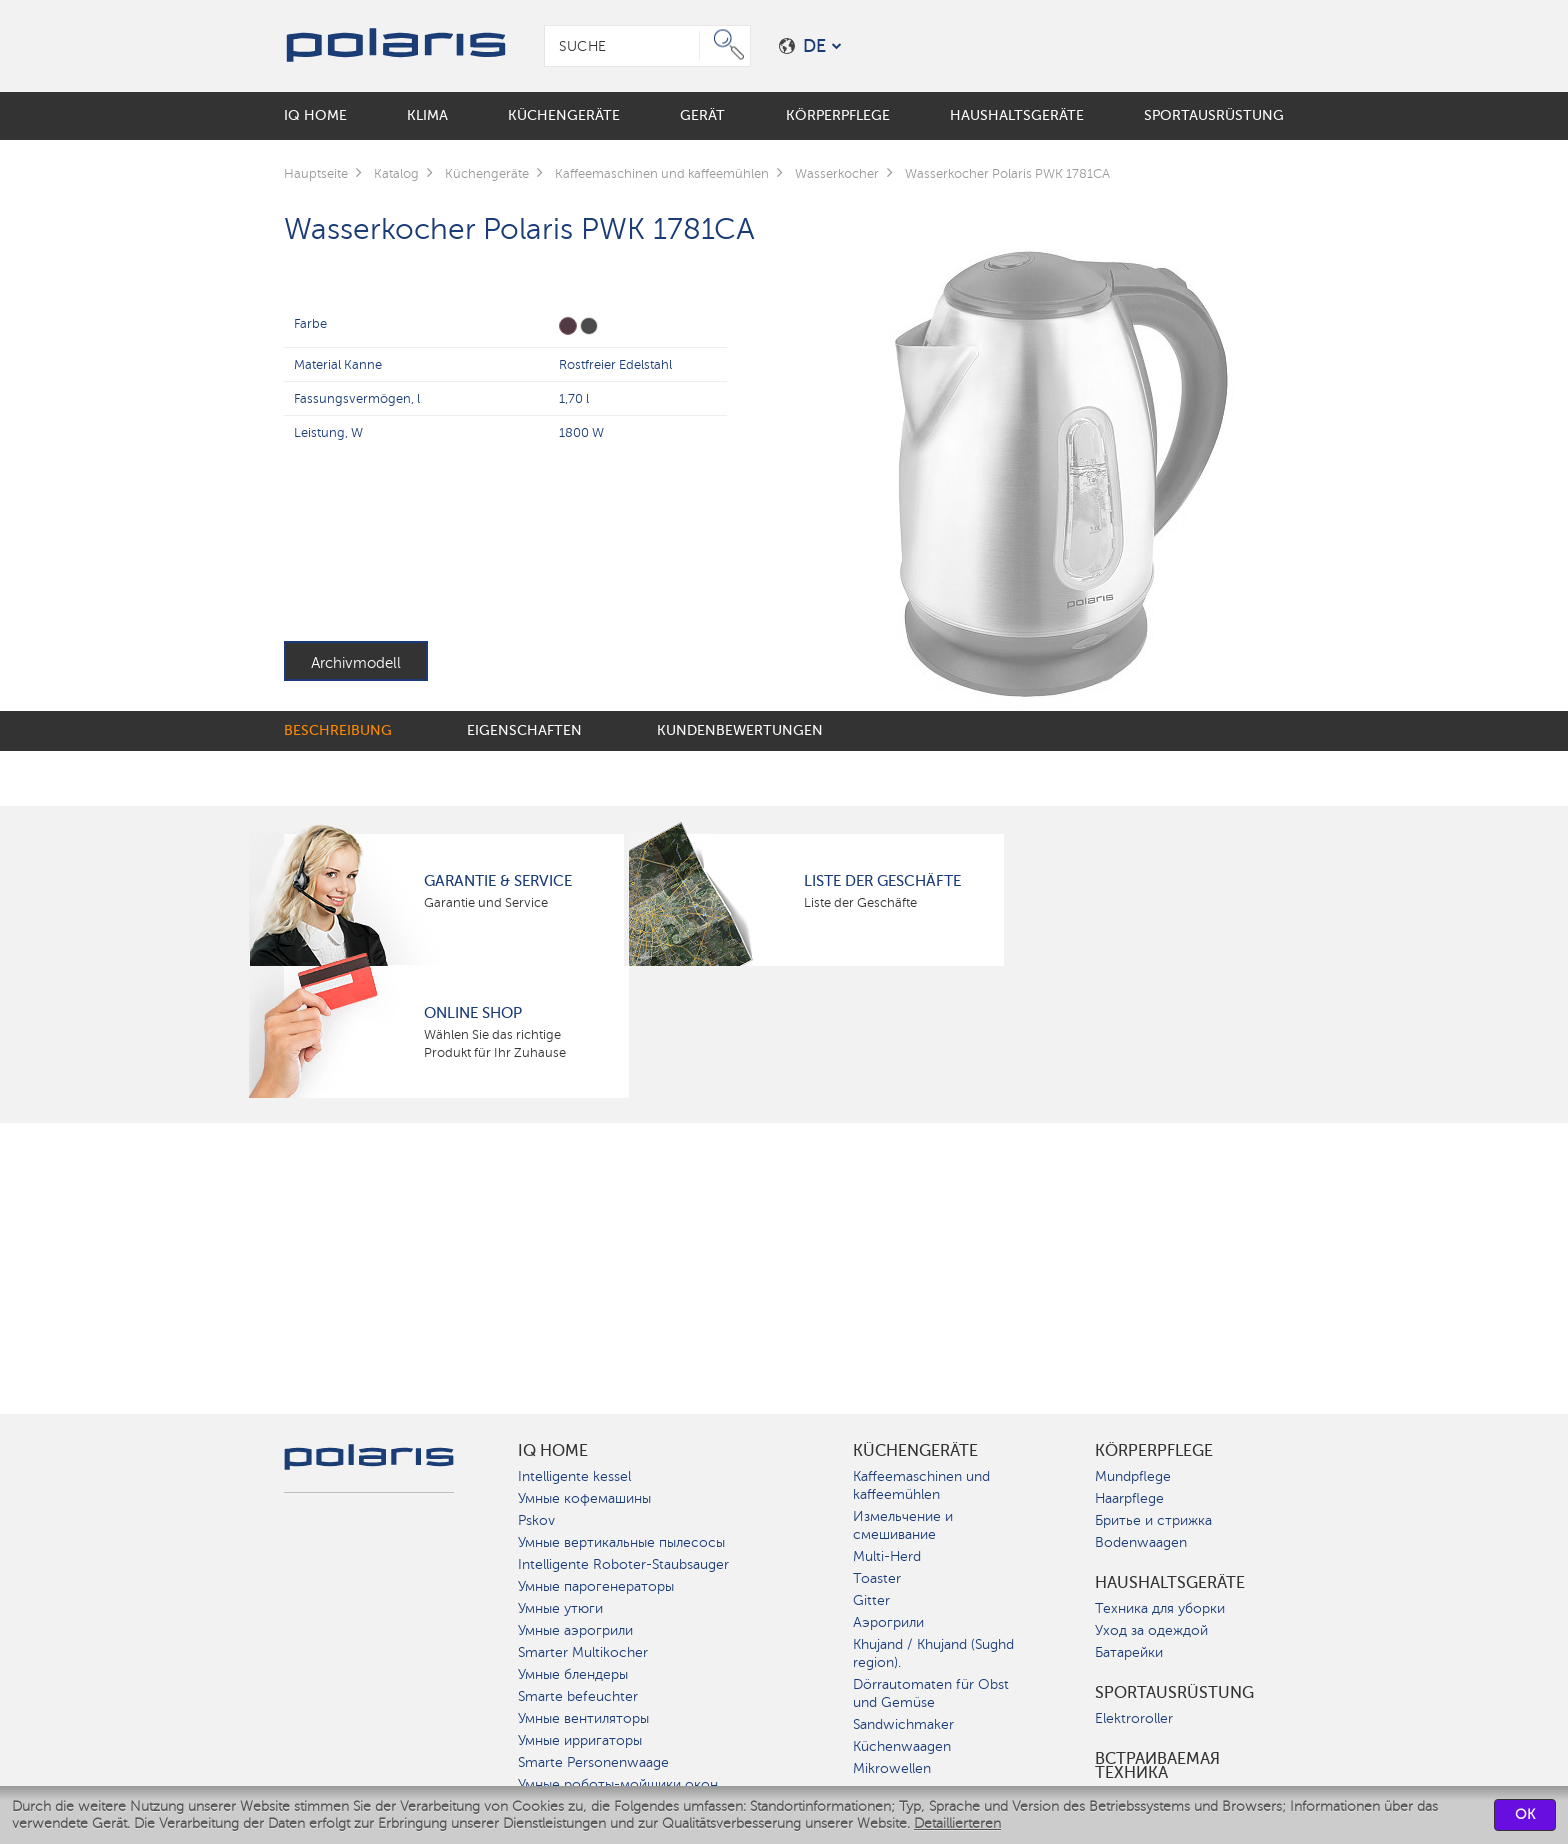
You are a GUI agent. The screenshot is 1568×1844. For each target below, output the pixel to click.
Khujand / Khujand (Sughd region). (933, 1653)
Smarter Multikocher (583, 1652)
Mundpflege (1133, 1476)
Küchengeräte (915, 1451)
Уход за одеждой (1151, 1630)
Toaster (877, 1578)
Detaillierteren (957, 1823)
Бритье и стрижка (1153, 1520)
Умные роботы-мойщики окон (618, 1784)
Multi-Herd (887, 1556)
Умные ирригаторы (580, 1740)
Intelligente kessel (574, 1476)
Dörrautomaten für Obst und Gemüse (931, 1693)
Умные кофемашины (584, 1498)
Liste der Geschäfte (882, 881)
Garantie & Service (498, 881)
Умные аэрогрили (575, 1630)
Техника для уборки (1160, 1608)
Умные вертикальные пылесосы (621, 1542)
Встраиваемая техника (1157, 1766)
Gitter (871, 1600)
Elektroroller (1134, 1718)
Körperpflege (1154, 1451)
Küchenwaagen (902, 1746)
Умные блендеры (573, 1674)
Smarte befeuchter (578, 1696)
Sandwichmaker (903, 1724)
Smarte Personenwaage (593, 1762)
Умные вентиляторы (583, 1718)
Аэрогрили (888, 1622)
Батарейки (1129, 1652)
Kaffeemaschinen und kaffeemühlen (921, 1485)
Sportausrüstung (1174, 1693)
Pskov (536, 1520)
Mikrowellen (892, 1768)
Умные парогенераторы (596, 1586)
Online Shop (473, 1013)
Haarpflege (1129, 1498)
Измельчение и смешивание (903, 1525)
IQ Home (553, 1451)
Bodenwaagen (1141, 1542)
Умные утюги (560, 1608)
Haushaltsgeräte (1170, 1583)
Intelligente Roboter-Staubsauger (623, 1564)
